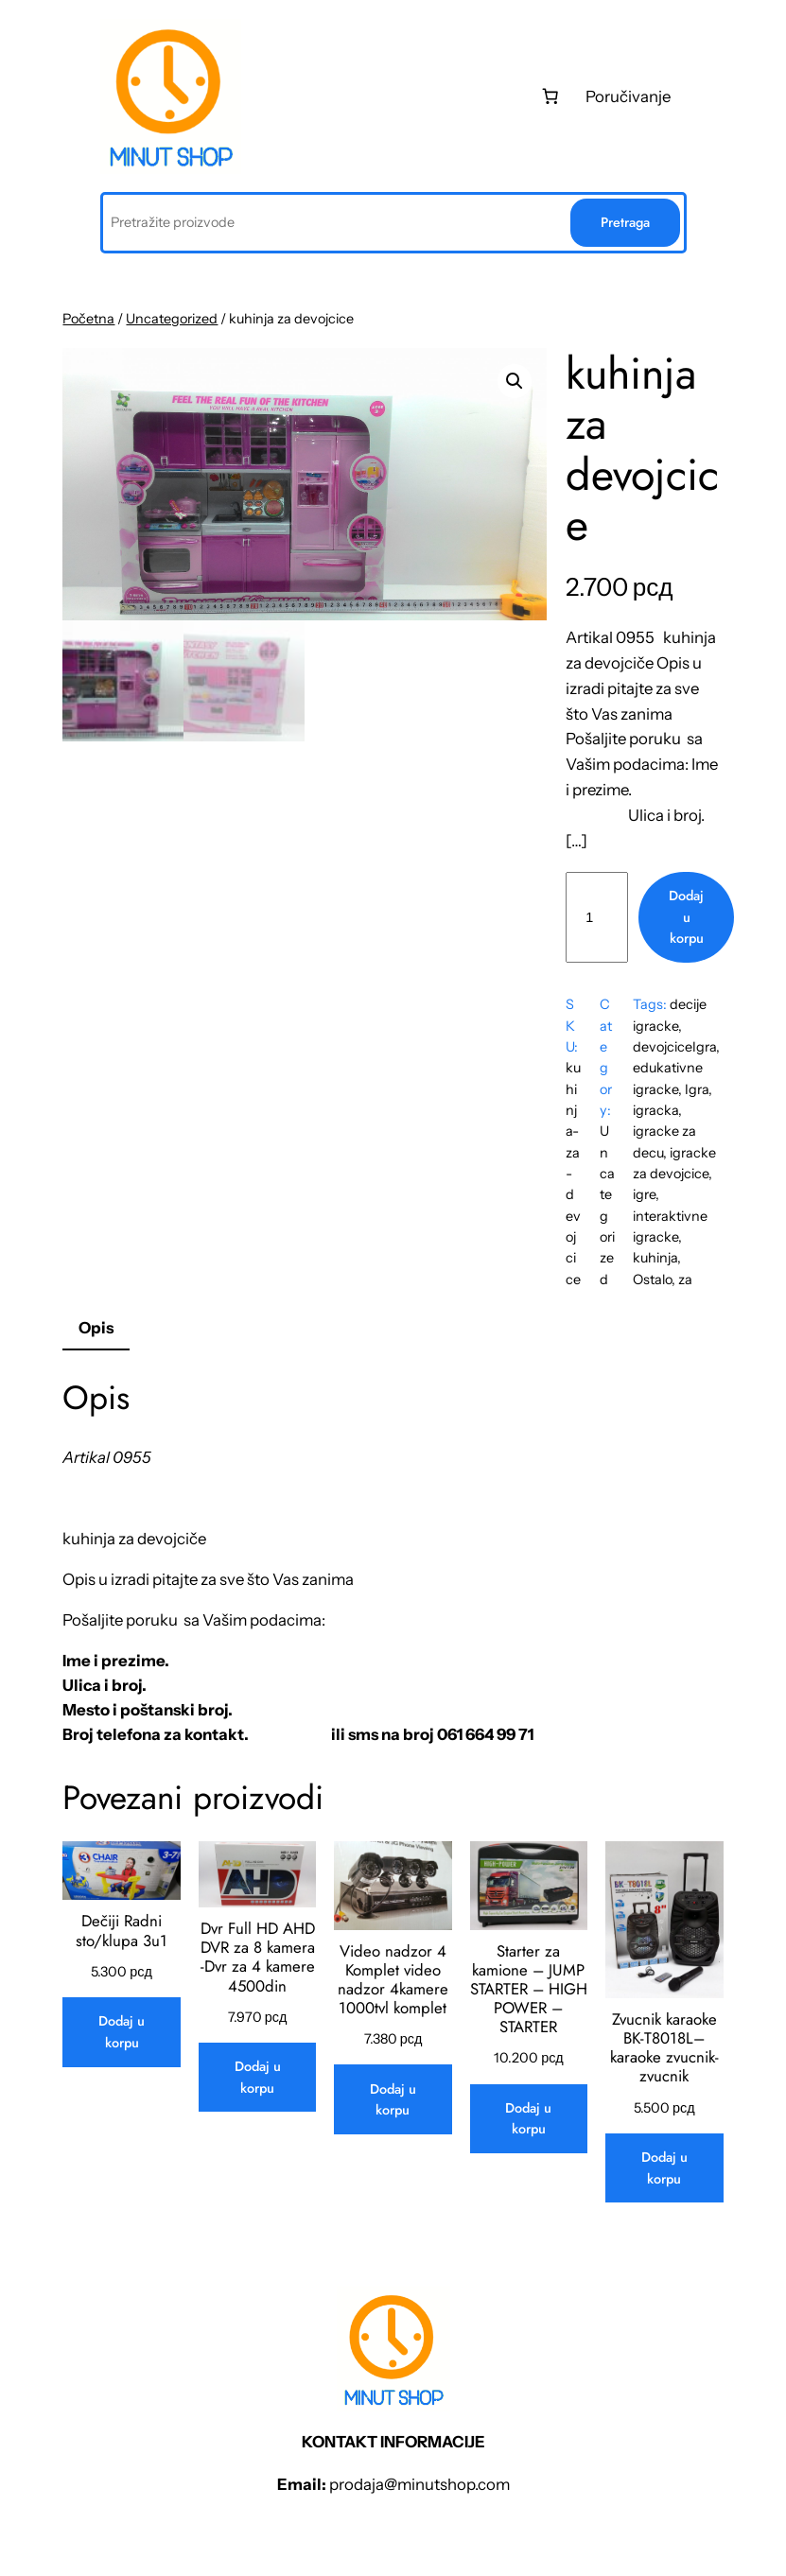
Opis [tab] (96, 1327)
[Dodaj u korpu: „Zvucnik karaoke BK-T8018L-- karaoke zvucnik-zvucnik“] (664, 2167)
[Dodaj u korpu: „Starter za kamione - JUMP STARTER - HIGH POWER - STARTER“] (528, 2118)
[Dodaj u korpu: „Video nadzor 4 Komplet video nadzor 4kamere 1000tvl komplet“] (392, 2098)
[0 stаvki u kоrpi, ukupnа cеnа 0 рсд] (549, 96)
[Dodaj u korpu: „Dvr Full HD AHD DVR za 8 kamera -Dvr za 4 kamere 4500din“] (257, 2077)
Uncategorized (172, 318)
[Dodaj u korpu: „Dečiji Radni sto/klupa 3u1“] (121, 2031)
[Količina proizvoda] (597, 917)
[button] (515, 381)
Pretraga (625, 222)
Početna (88, 318)
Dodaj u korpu (686, 917)
